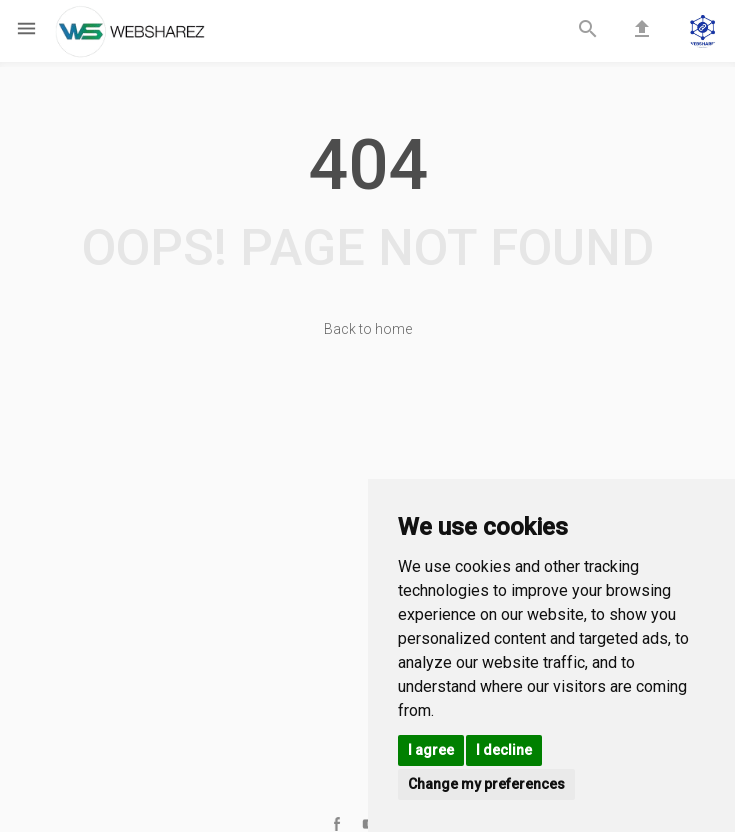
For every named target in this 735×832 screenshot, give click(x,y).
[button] (702, 33)
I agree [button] (431, 750)
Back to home (368, 329)
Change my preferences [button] (486, 784)
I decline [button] (504, 750)
